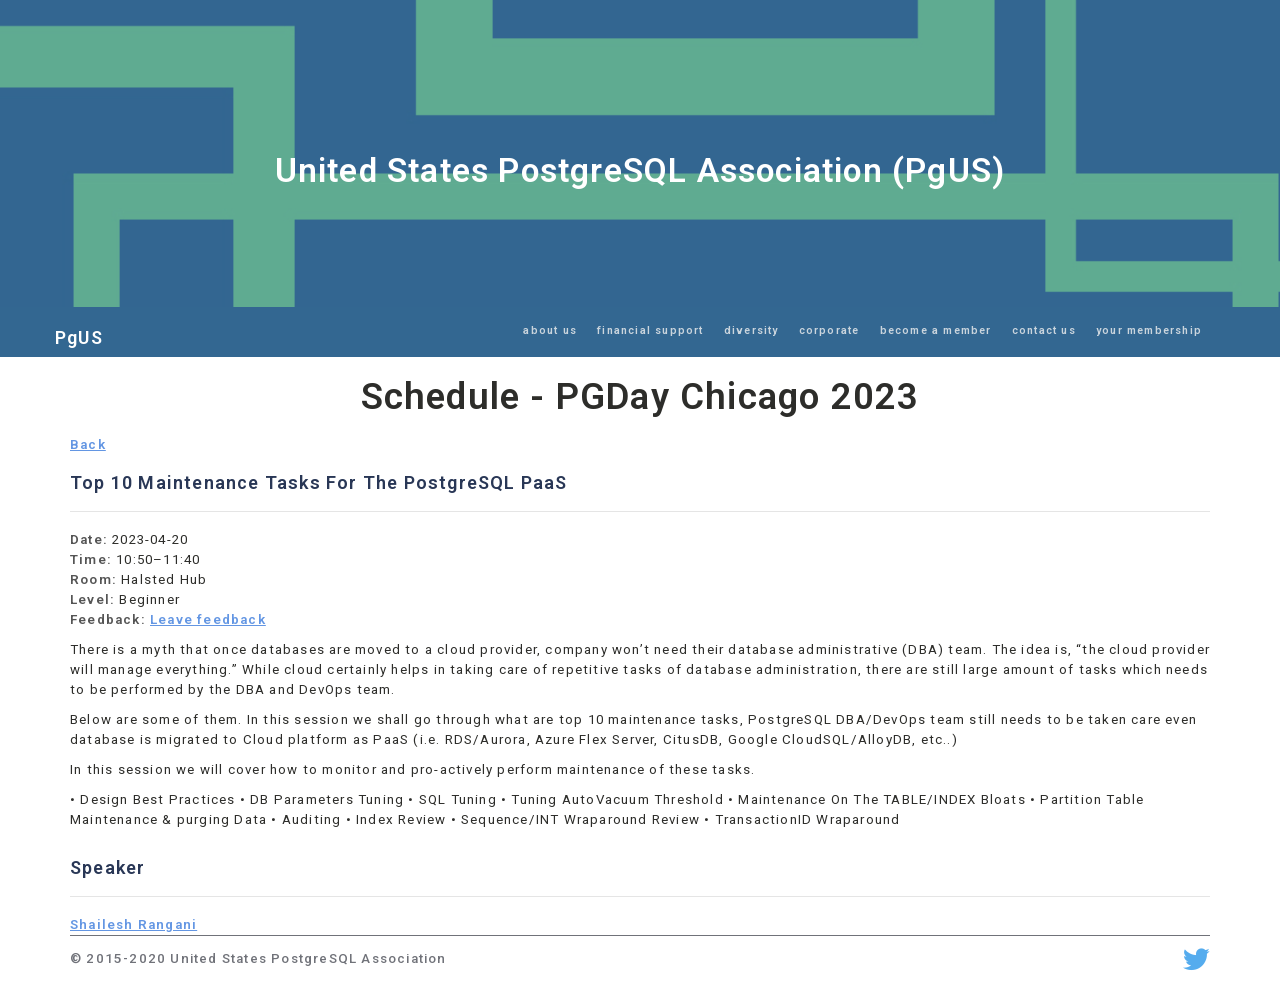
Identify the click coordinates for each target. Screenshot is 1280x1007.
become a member (936, 330)
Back (88, 444)
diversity (751, 330)
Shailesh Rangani (133, 924)
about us (550, 330)
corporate (829, 330)
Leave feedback (208, 619)
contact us (1044, 330)
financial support (650, 330)
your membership (1149, 330)
